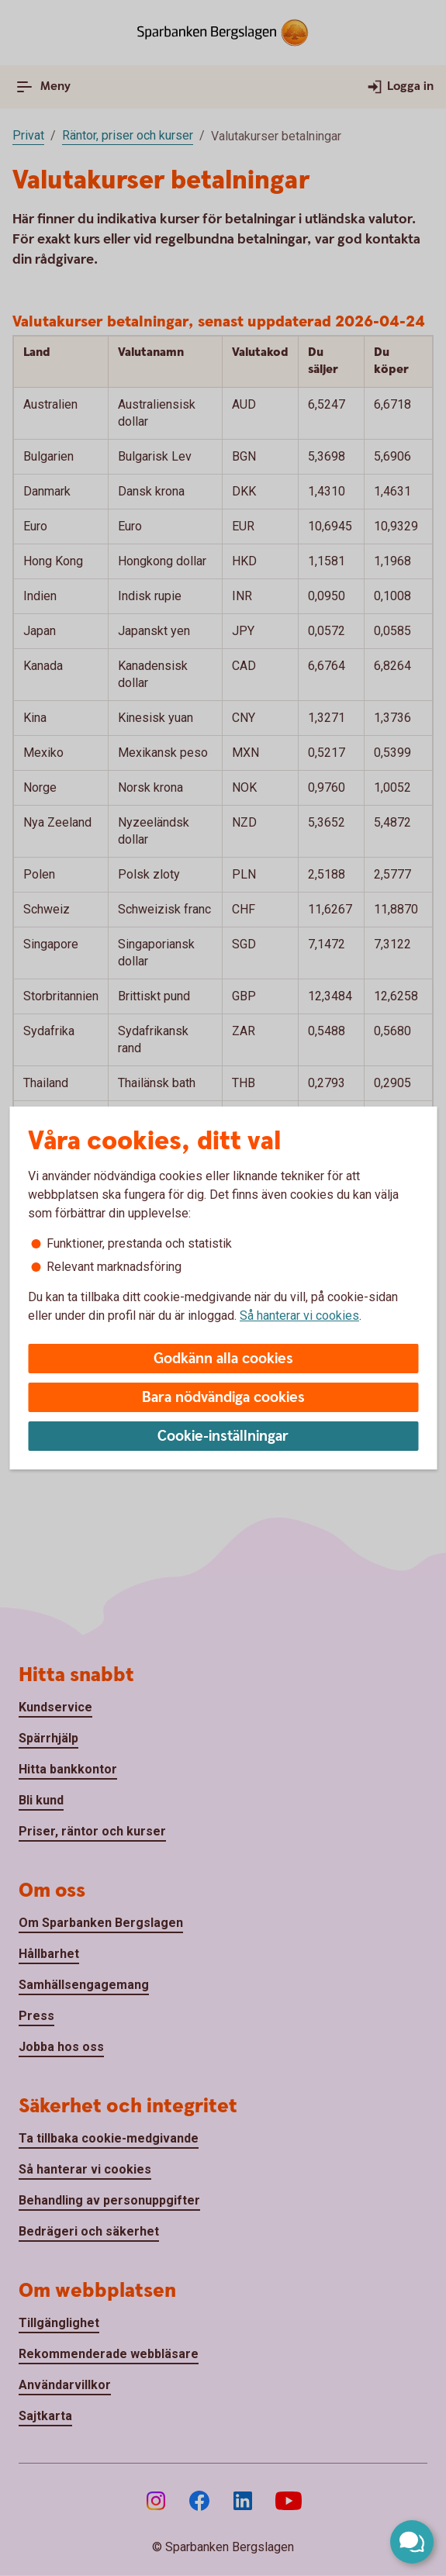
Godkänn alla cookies (223, 1359)
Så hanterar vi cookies (299, 1315)
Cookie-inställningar (223, 1436)
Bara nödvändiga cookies (223, 1397)
